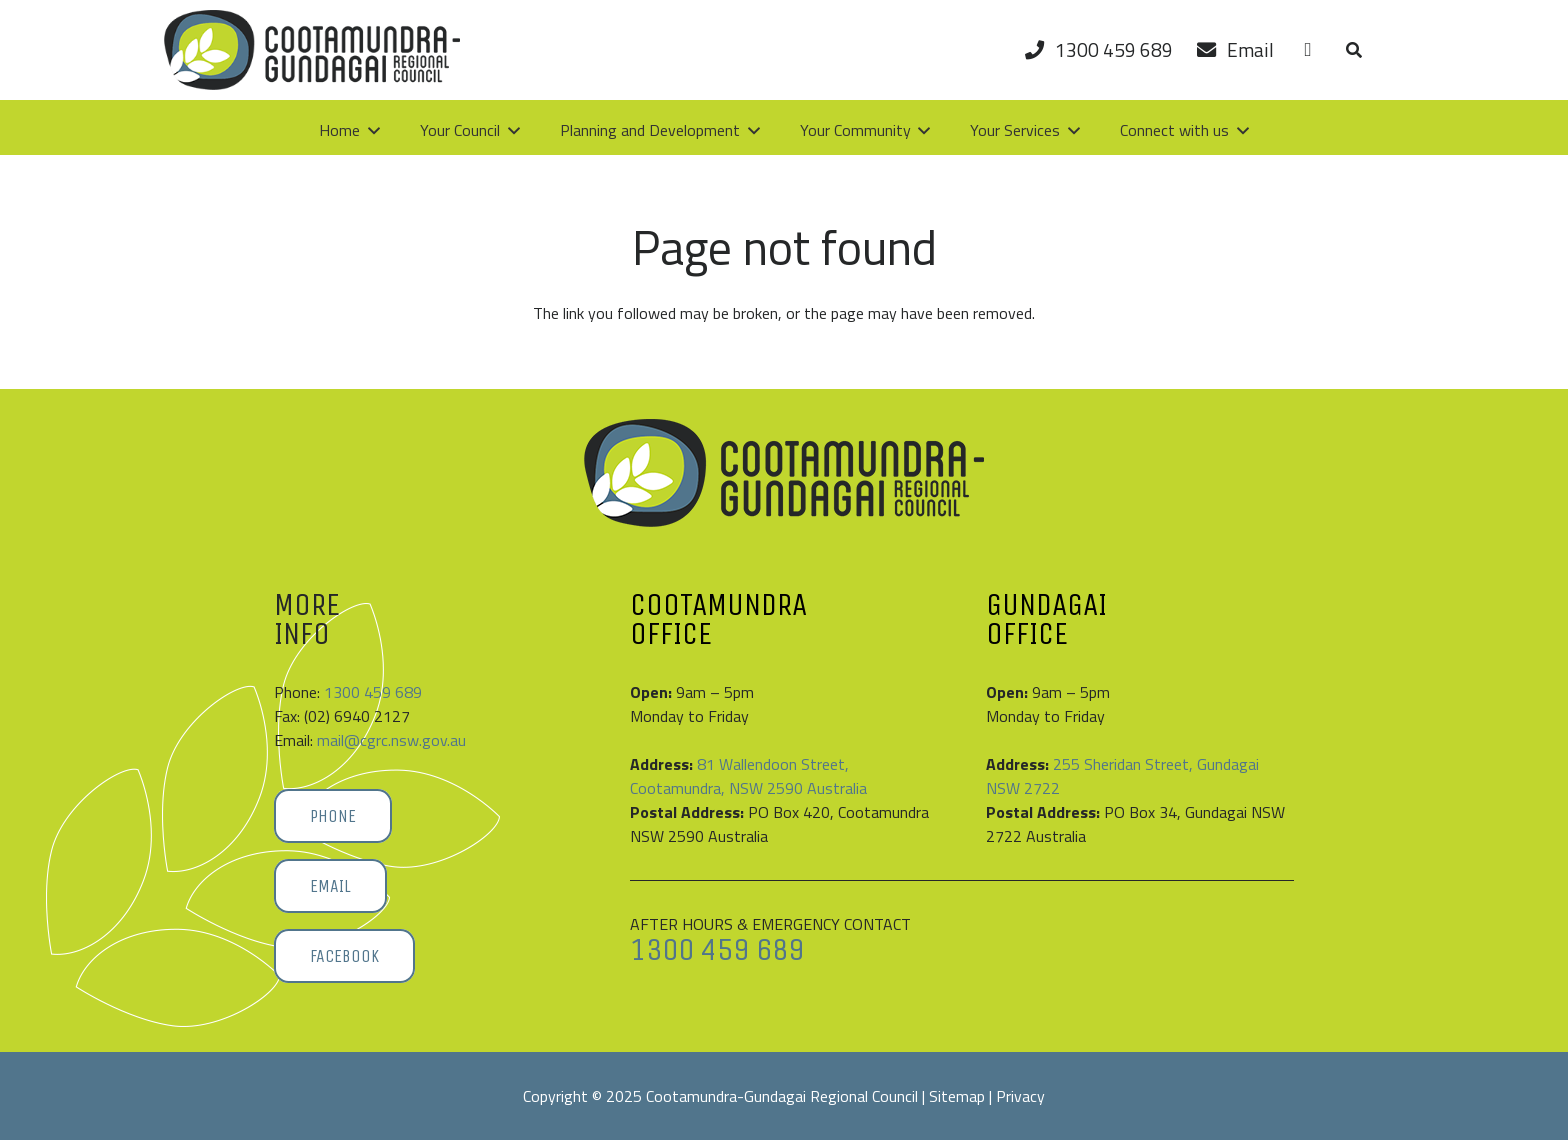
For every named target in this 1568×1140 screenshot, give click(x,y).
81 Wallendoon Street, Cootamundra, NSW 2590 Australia (748, 776)
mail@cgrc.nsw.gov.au (391, 740)
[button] (1353, 50)
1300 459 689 (373, 692)
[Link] (1308, 49)
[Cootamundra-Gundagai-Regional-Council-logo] (312, 50)
